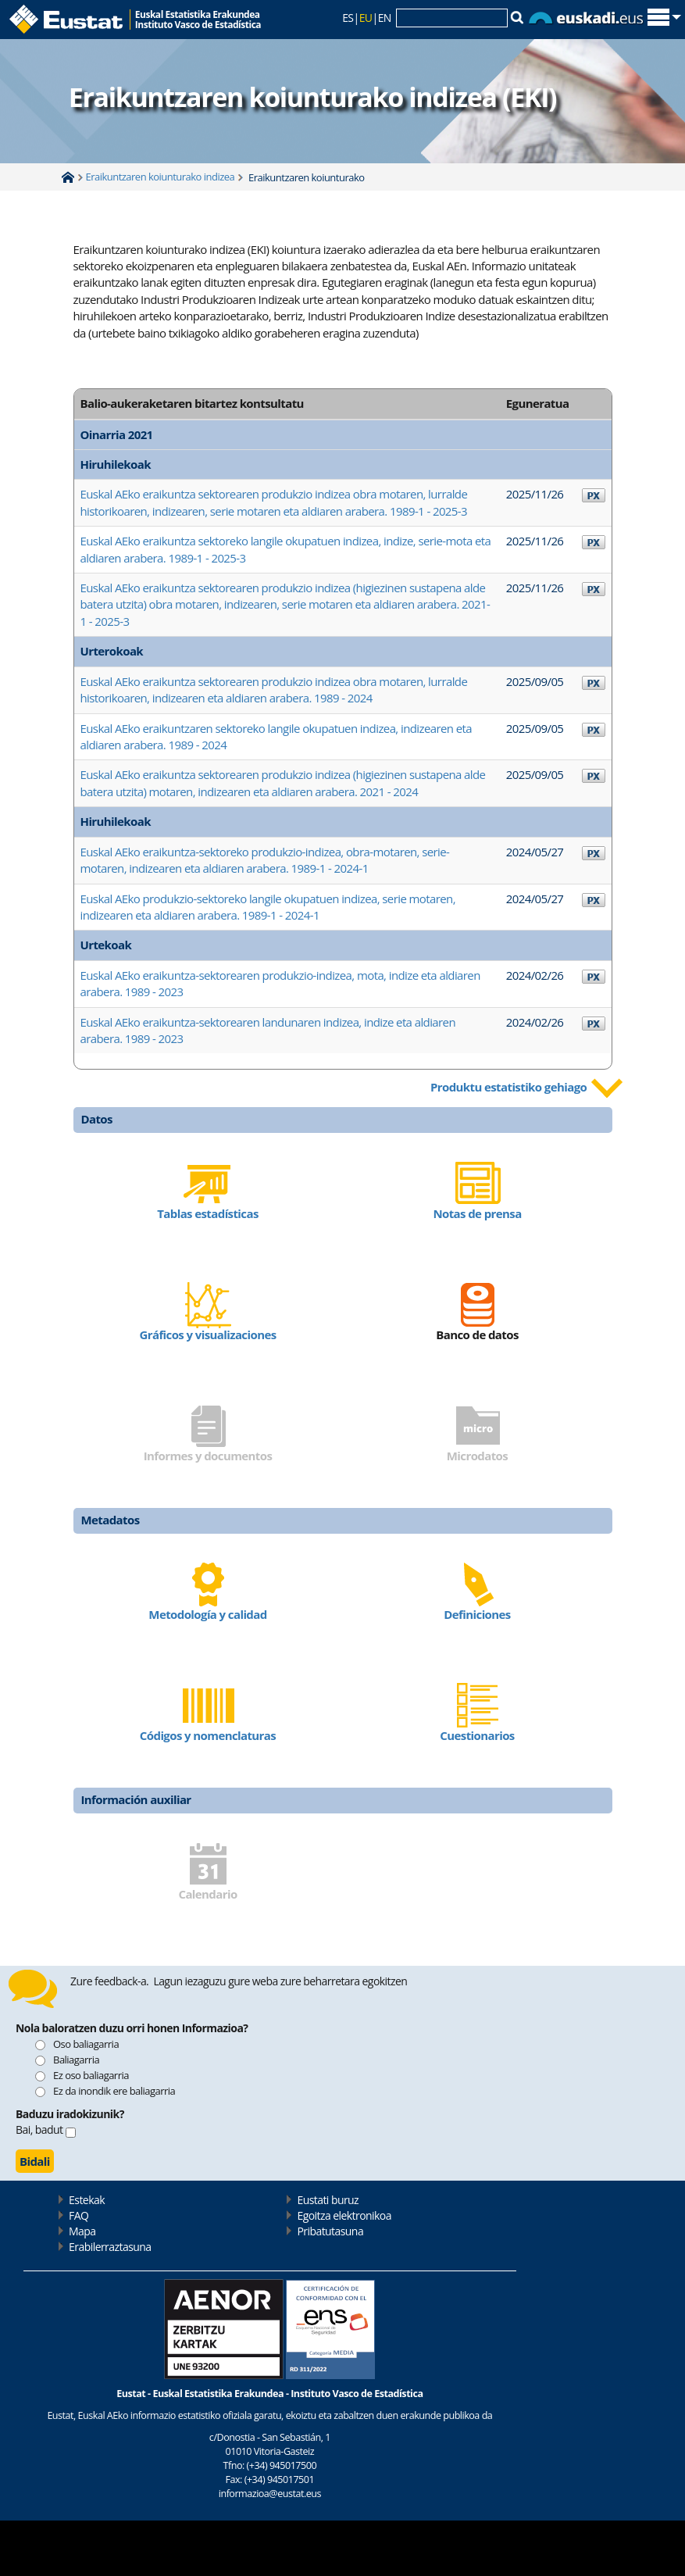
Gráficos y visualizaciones (207, 1334)
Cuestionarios (477, 1735)
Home (68, 177)
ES (347, 17)
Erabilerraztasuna (110, 2246)
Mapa (82, 2231)
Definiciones (477, 1614)
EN (384, 17)
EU (366, 17)
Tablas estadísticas (208, 1213)
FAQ (78, 2215)
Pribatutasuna (330, 2231)
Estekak (87, 2199)
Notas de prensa (477, 1213)
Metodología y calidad (207, 1614)
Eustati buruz (328, 2199)
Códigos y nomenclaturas (208, 1735)
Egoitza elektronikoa (344, 2215)
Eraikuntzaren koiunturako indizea (160, 177)
